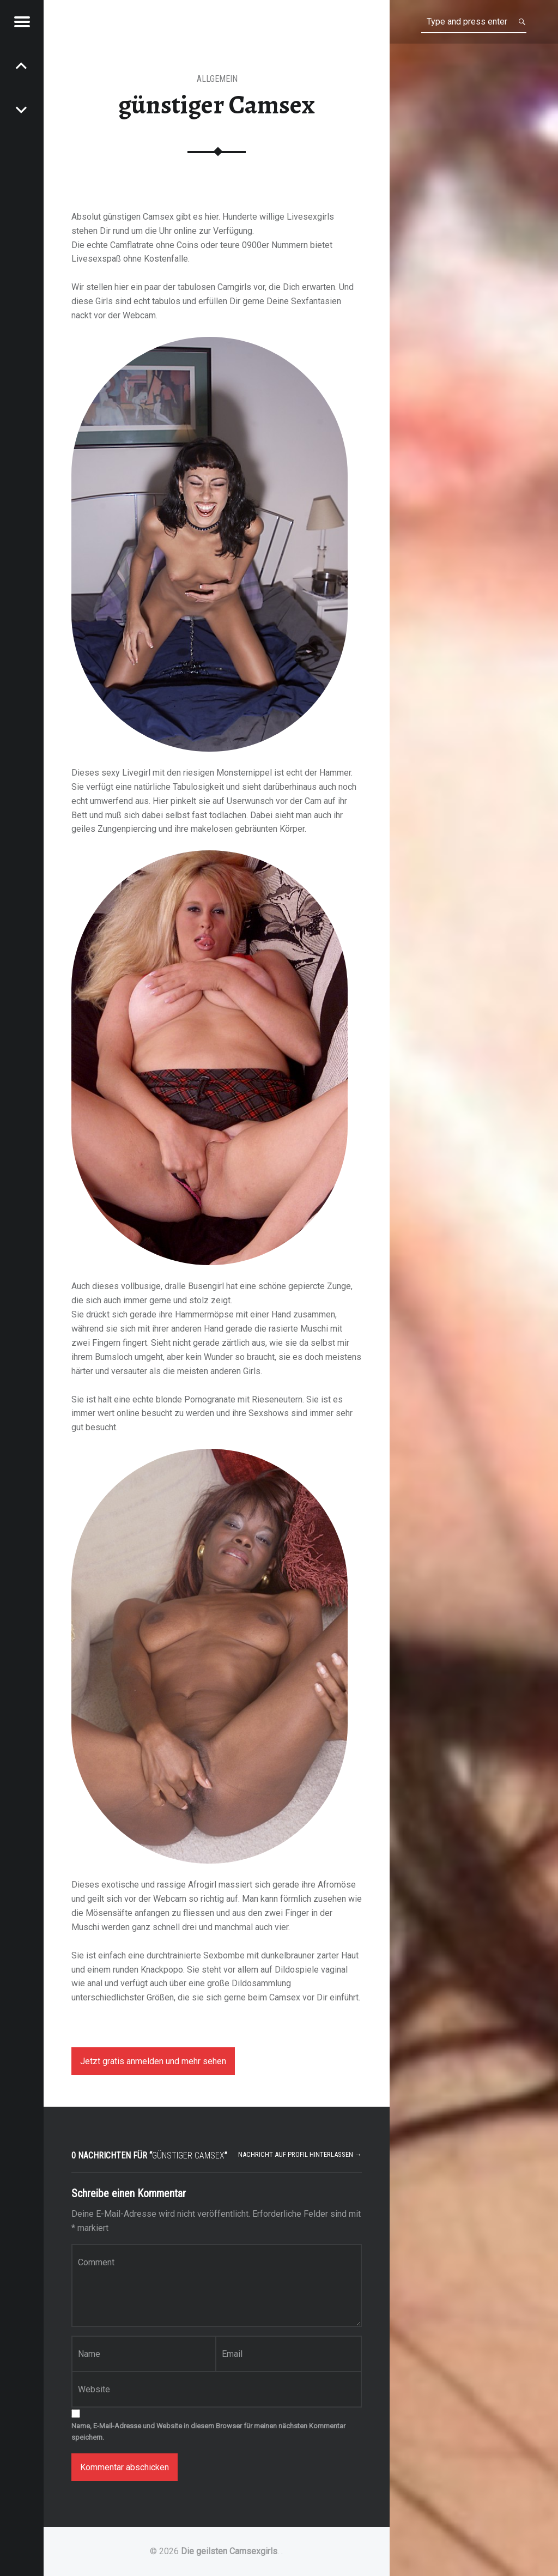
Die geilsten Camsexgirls (229, 2551)
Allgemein (217, 79)
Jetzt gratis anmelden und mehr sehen (153, 2061)
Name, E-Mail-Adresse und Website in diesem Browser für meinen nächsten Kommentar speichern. (208, 2431)
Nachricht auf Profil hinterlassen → (300, 2154)
